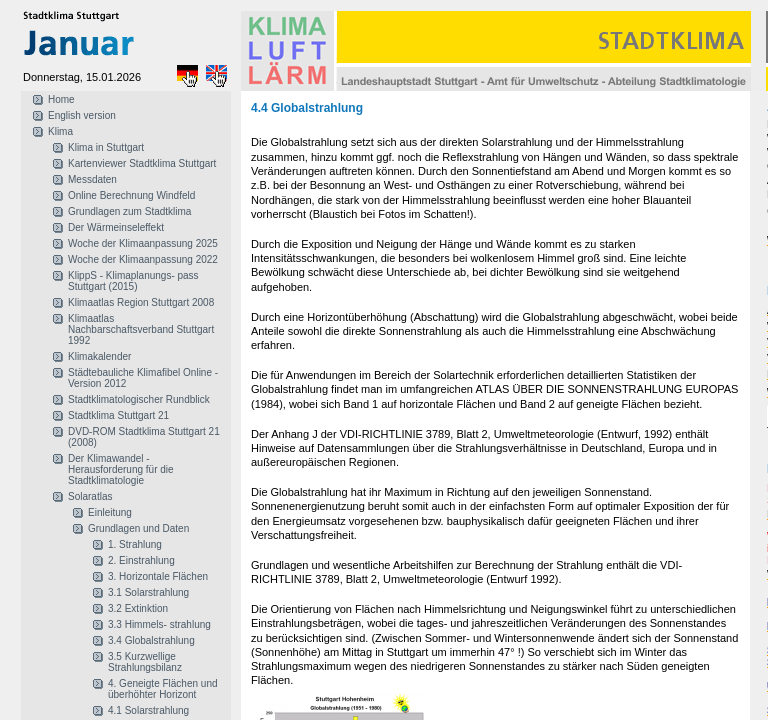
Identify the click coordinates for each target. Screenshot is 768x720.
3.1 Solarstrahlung (148, 592)
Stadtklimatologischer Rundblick (139, 399)
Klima (60, 131)
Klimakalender (99, 356)
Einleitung (110, 512)
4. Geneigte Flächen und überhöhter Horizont (163, 689)
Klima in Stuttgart (106, 147)
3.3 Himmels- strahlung (159, 624)
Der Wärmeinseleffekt (116, 227)
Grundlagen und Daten (138, 528)
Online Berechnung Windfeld (131, 195)
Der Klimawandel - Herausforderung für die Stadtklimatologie (121, 469)
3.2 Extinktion (138, 608)
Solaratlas (90, 496)
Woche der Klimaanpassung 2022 (143, 259)
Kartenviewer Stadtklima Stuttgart (142, 163)
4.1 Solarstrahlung (148, 710)
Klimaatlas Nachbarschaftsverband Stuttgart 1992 (141, 329)
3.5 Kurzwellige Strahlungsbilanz (145, 662)
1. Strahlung (135, 544)
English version (82, 115)
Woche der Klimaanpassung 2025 (143, 243)
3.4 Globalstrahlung (151, 640)
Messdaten (92, 179)
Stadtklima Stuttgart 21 (118, 415)
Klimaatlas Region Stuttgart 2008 (141, 302)
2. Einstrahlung (141, 560)
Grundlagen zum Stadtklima (129, 211)
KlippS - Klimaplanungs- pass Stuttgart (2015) (133, 281)
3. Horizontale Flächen (158, 576)
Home (61, 99)
